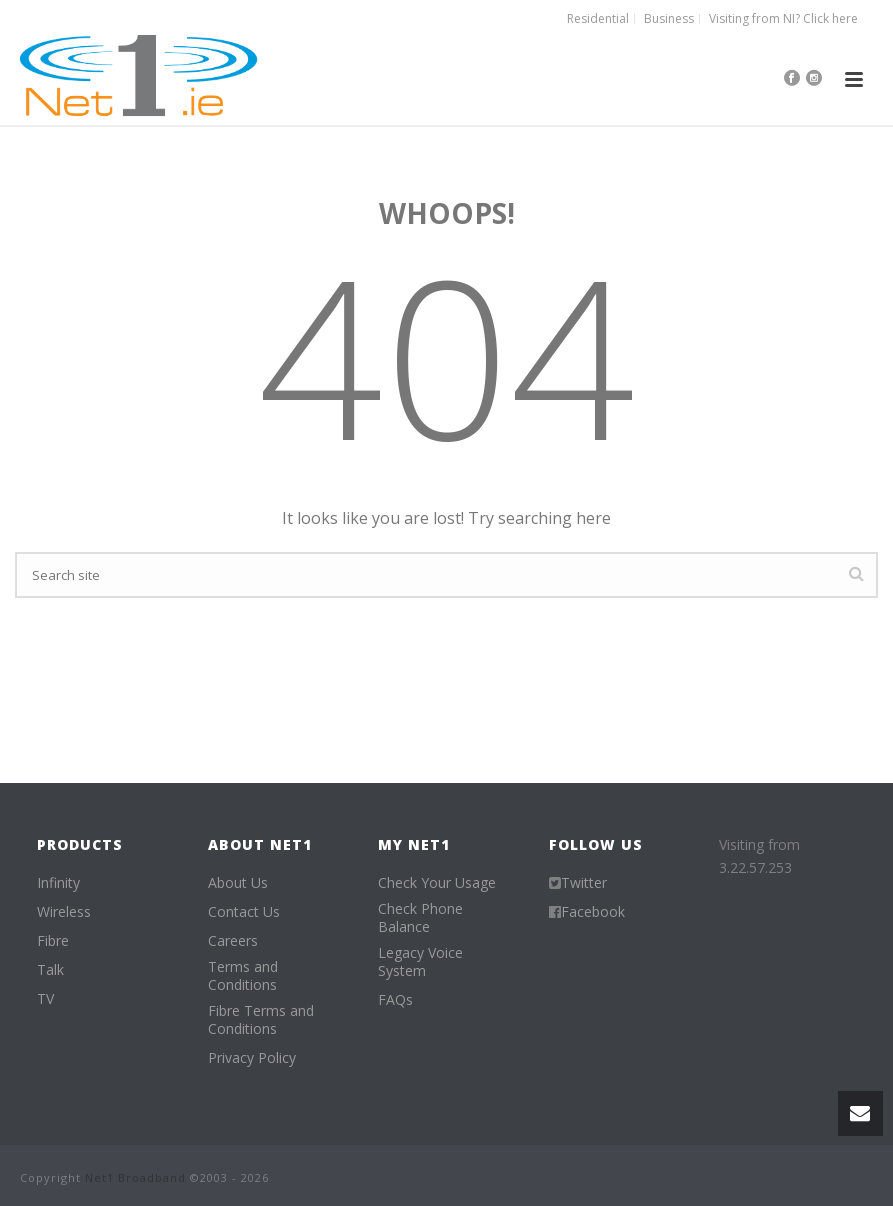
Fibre (53, 941)
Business (669, 19)
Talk (50, 970)
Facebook (593, 912)
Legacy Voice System (420, 962)
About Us (238, 883)
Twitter (584, 883)
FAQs (395, 1000)
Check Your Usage (437, 883)
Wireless (64, 912)
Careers (233, 941)
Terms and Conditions (243, 976)
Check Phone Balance (420, 918)
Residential (598, 19)
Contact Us (244, 912)
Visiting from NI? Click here (783, 19)
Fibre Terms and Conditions (261, 1020)
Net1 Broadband (135, 1177)
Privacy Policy (252, 1058)
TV (45, 999)
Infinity (58, 883)
